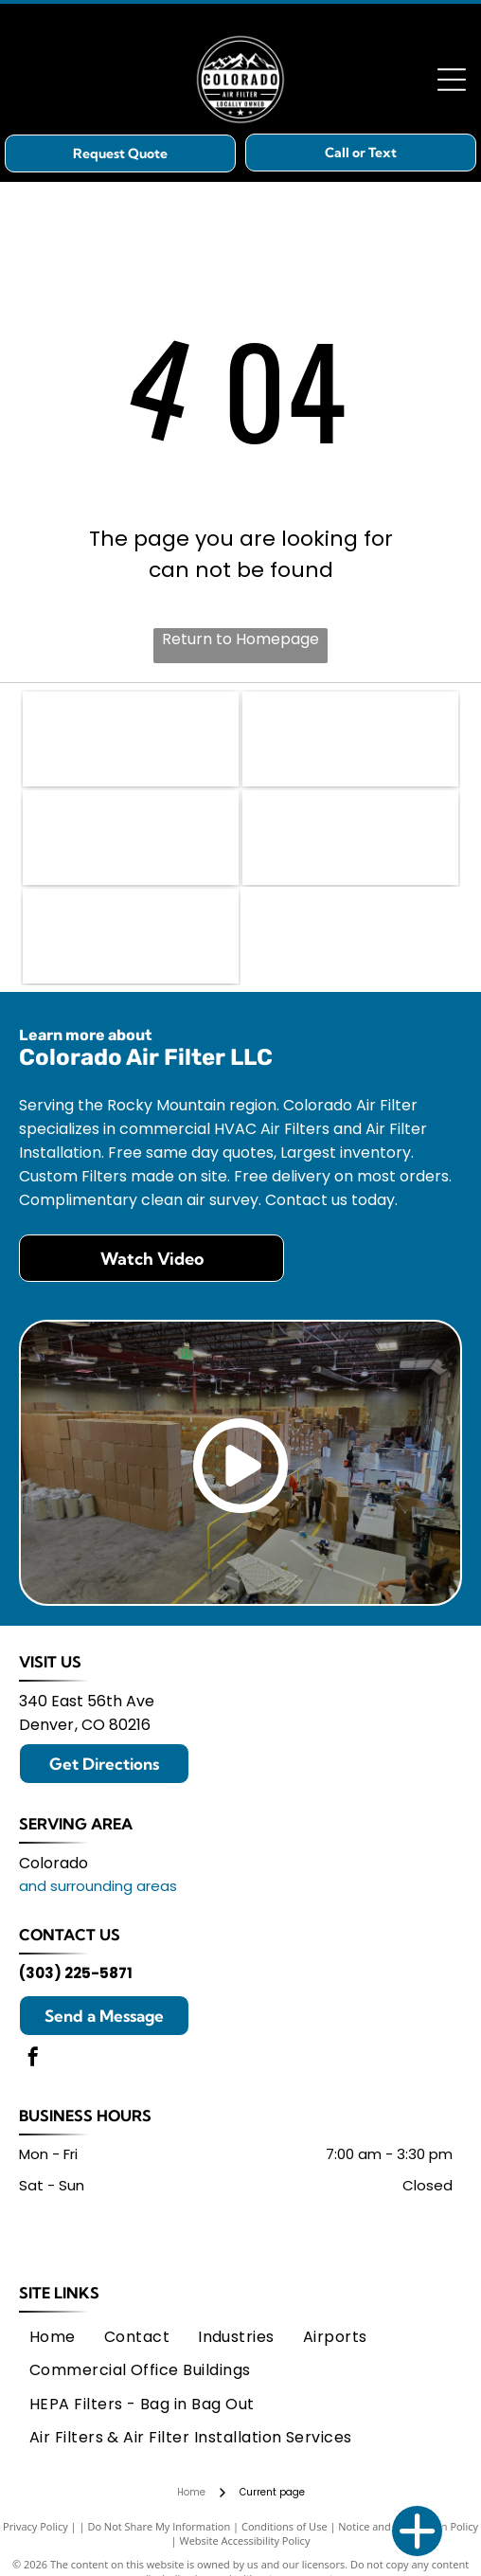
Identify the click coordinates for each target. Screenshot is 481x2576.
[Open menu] (451, 79)
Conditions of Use (284, 2526)
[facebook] (33, 2059)
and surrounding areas (98, 1886)
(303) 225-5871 (76, 1973)
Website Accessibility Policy (245, 2540)
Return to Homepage (240, 639)
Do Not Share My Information (158, 2526)
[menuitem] (52, 2336)
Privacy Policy (35, 2526)
